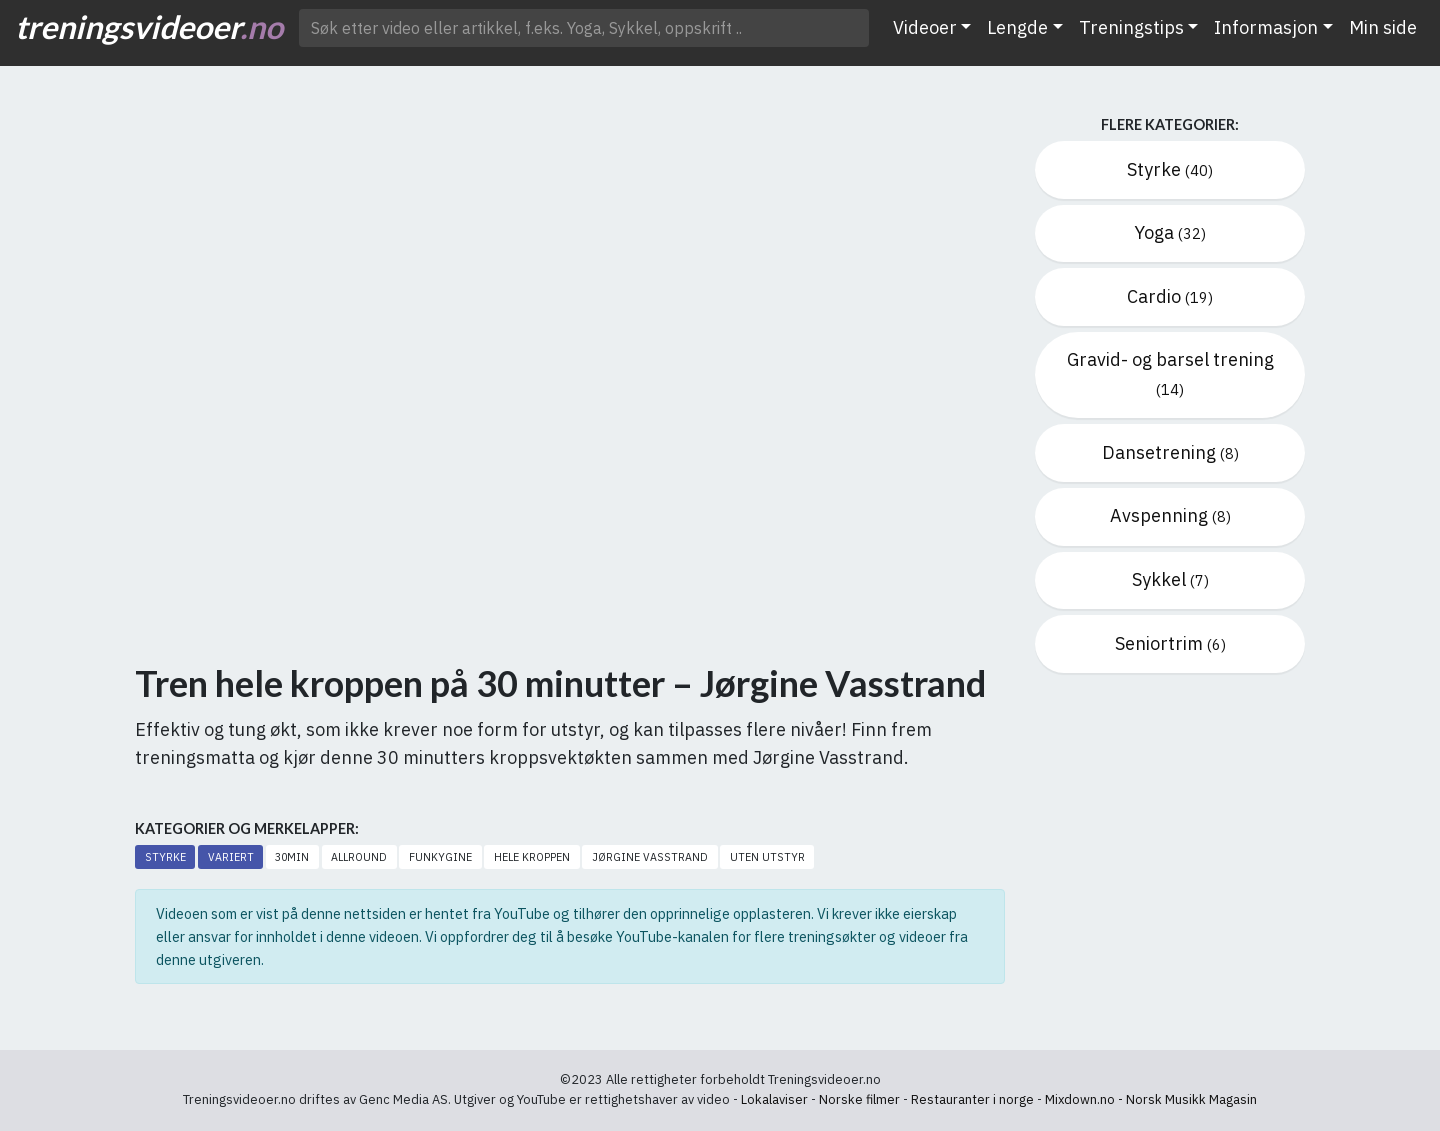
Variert (231, 857)
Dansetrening (1170, 452)
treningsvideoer (149, 26)
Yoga (1170, 232)
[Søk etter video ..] (584, 28)
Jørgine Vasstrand (650, 857)
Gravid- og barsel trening (1170, 373)
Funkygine (440, 857)
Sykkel (1170, 579)
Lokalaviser (774, 1099)
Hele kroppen (532, 857)
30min (292, 857)
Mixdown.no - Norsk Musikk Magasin (1151, 1099)
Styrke (165, 857)
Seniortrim (1170, 643)
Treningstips (1131, 27)
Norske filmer (859, 1099)
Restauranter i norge (972, 1099)
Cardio (1170, 296)
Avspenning (1170, 515)
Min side (1383, 27)
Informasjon (1266, 27)
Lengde (1017, 27)
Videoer (925, 27)
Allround (359, 857)
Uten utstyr (767, 857)
